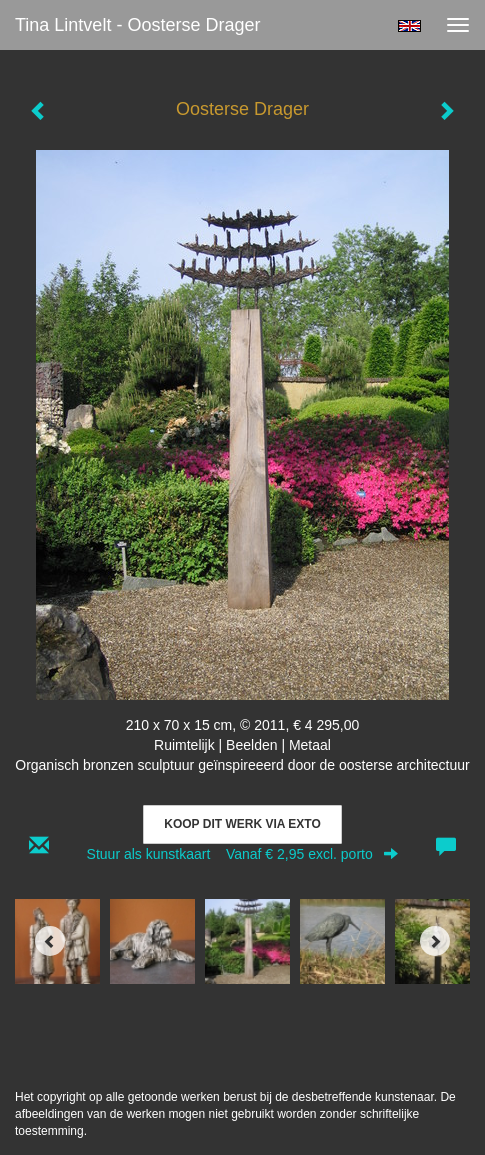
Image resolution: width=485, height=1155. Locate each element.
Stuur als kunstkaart (243, 854)
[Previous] (50, 941)
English (409, 26)
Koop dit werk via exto (242, 824)
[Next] (435, 941)
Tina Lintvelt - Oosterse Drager (137, 25)
